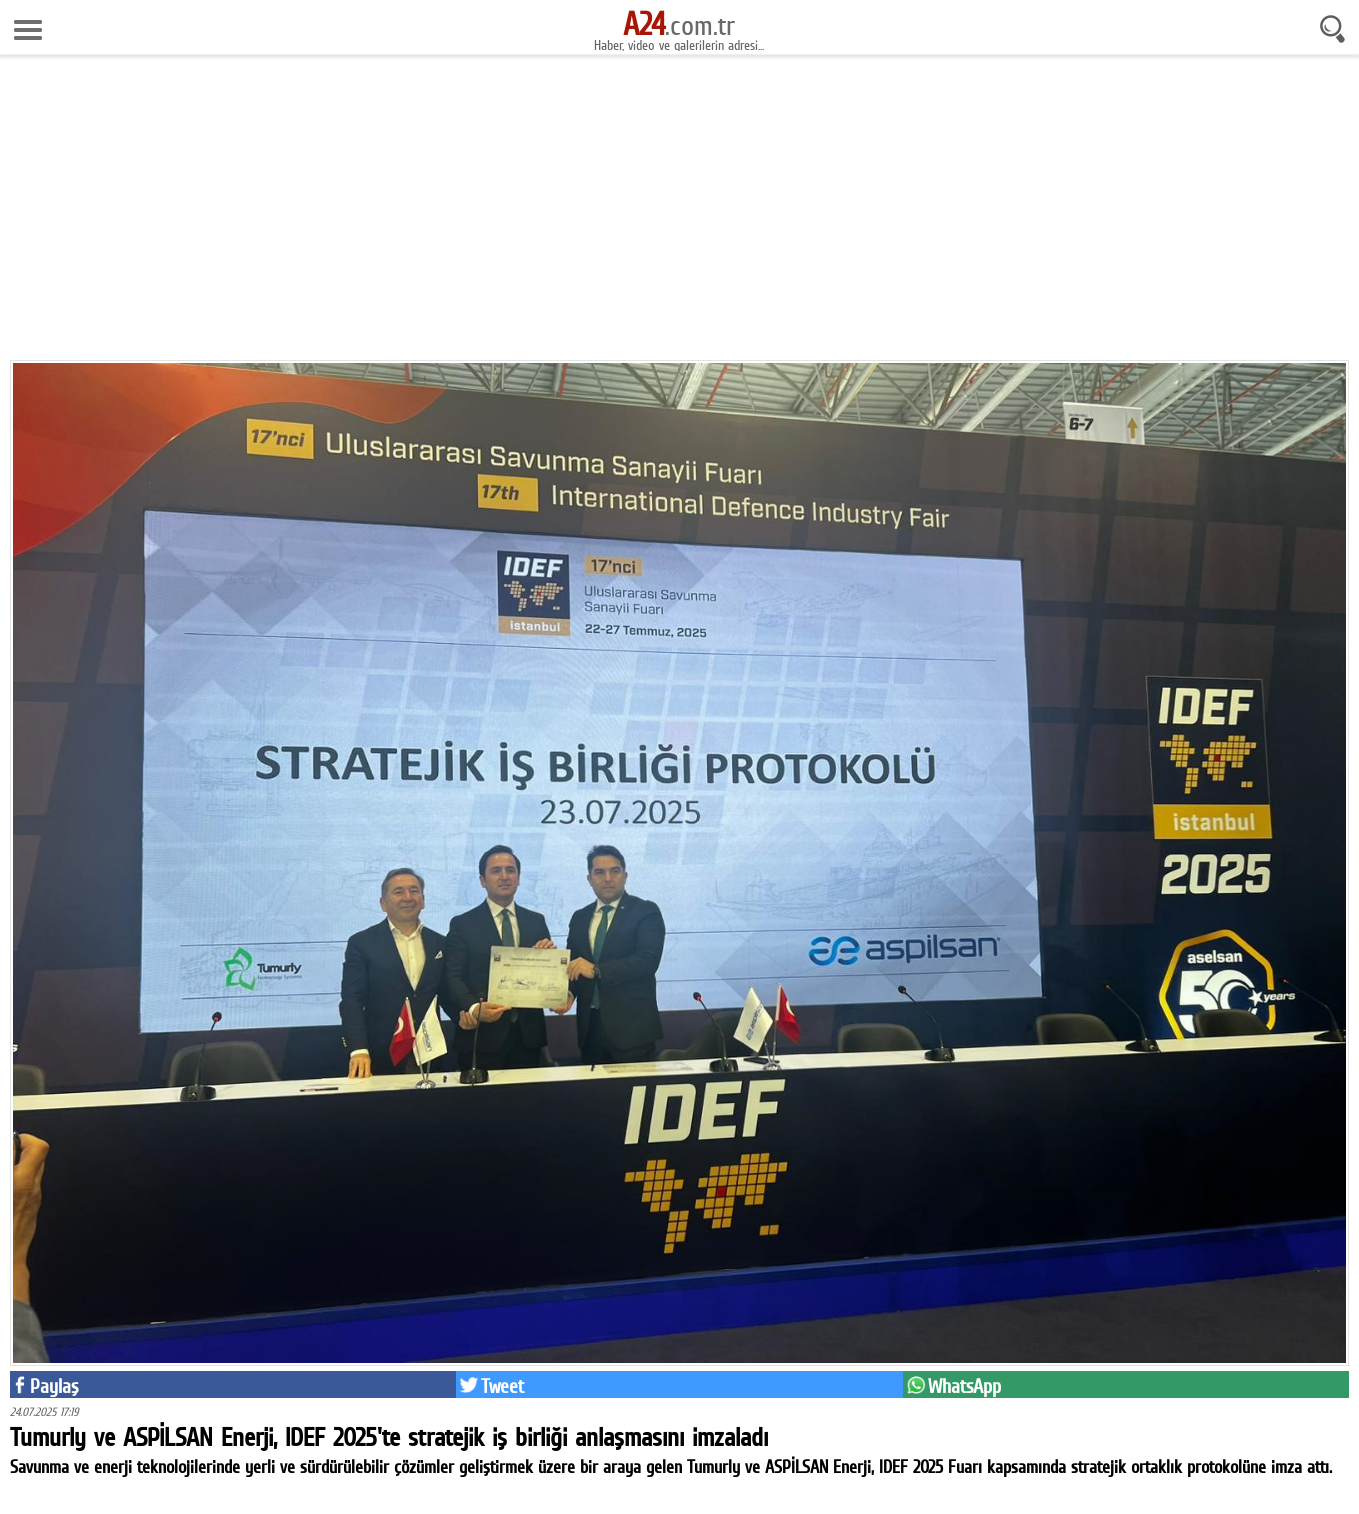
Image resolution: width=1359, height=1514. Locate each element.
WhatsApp (964, 1386)
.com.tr (679, 25)
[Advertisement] (680, 215)
